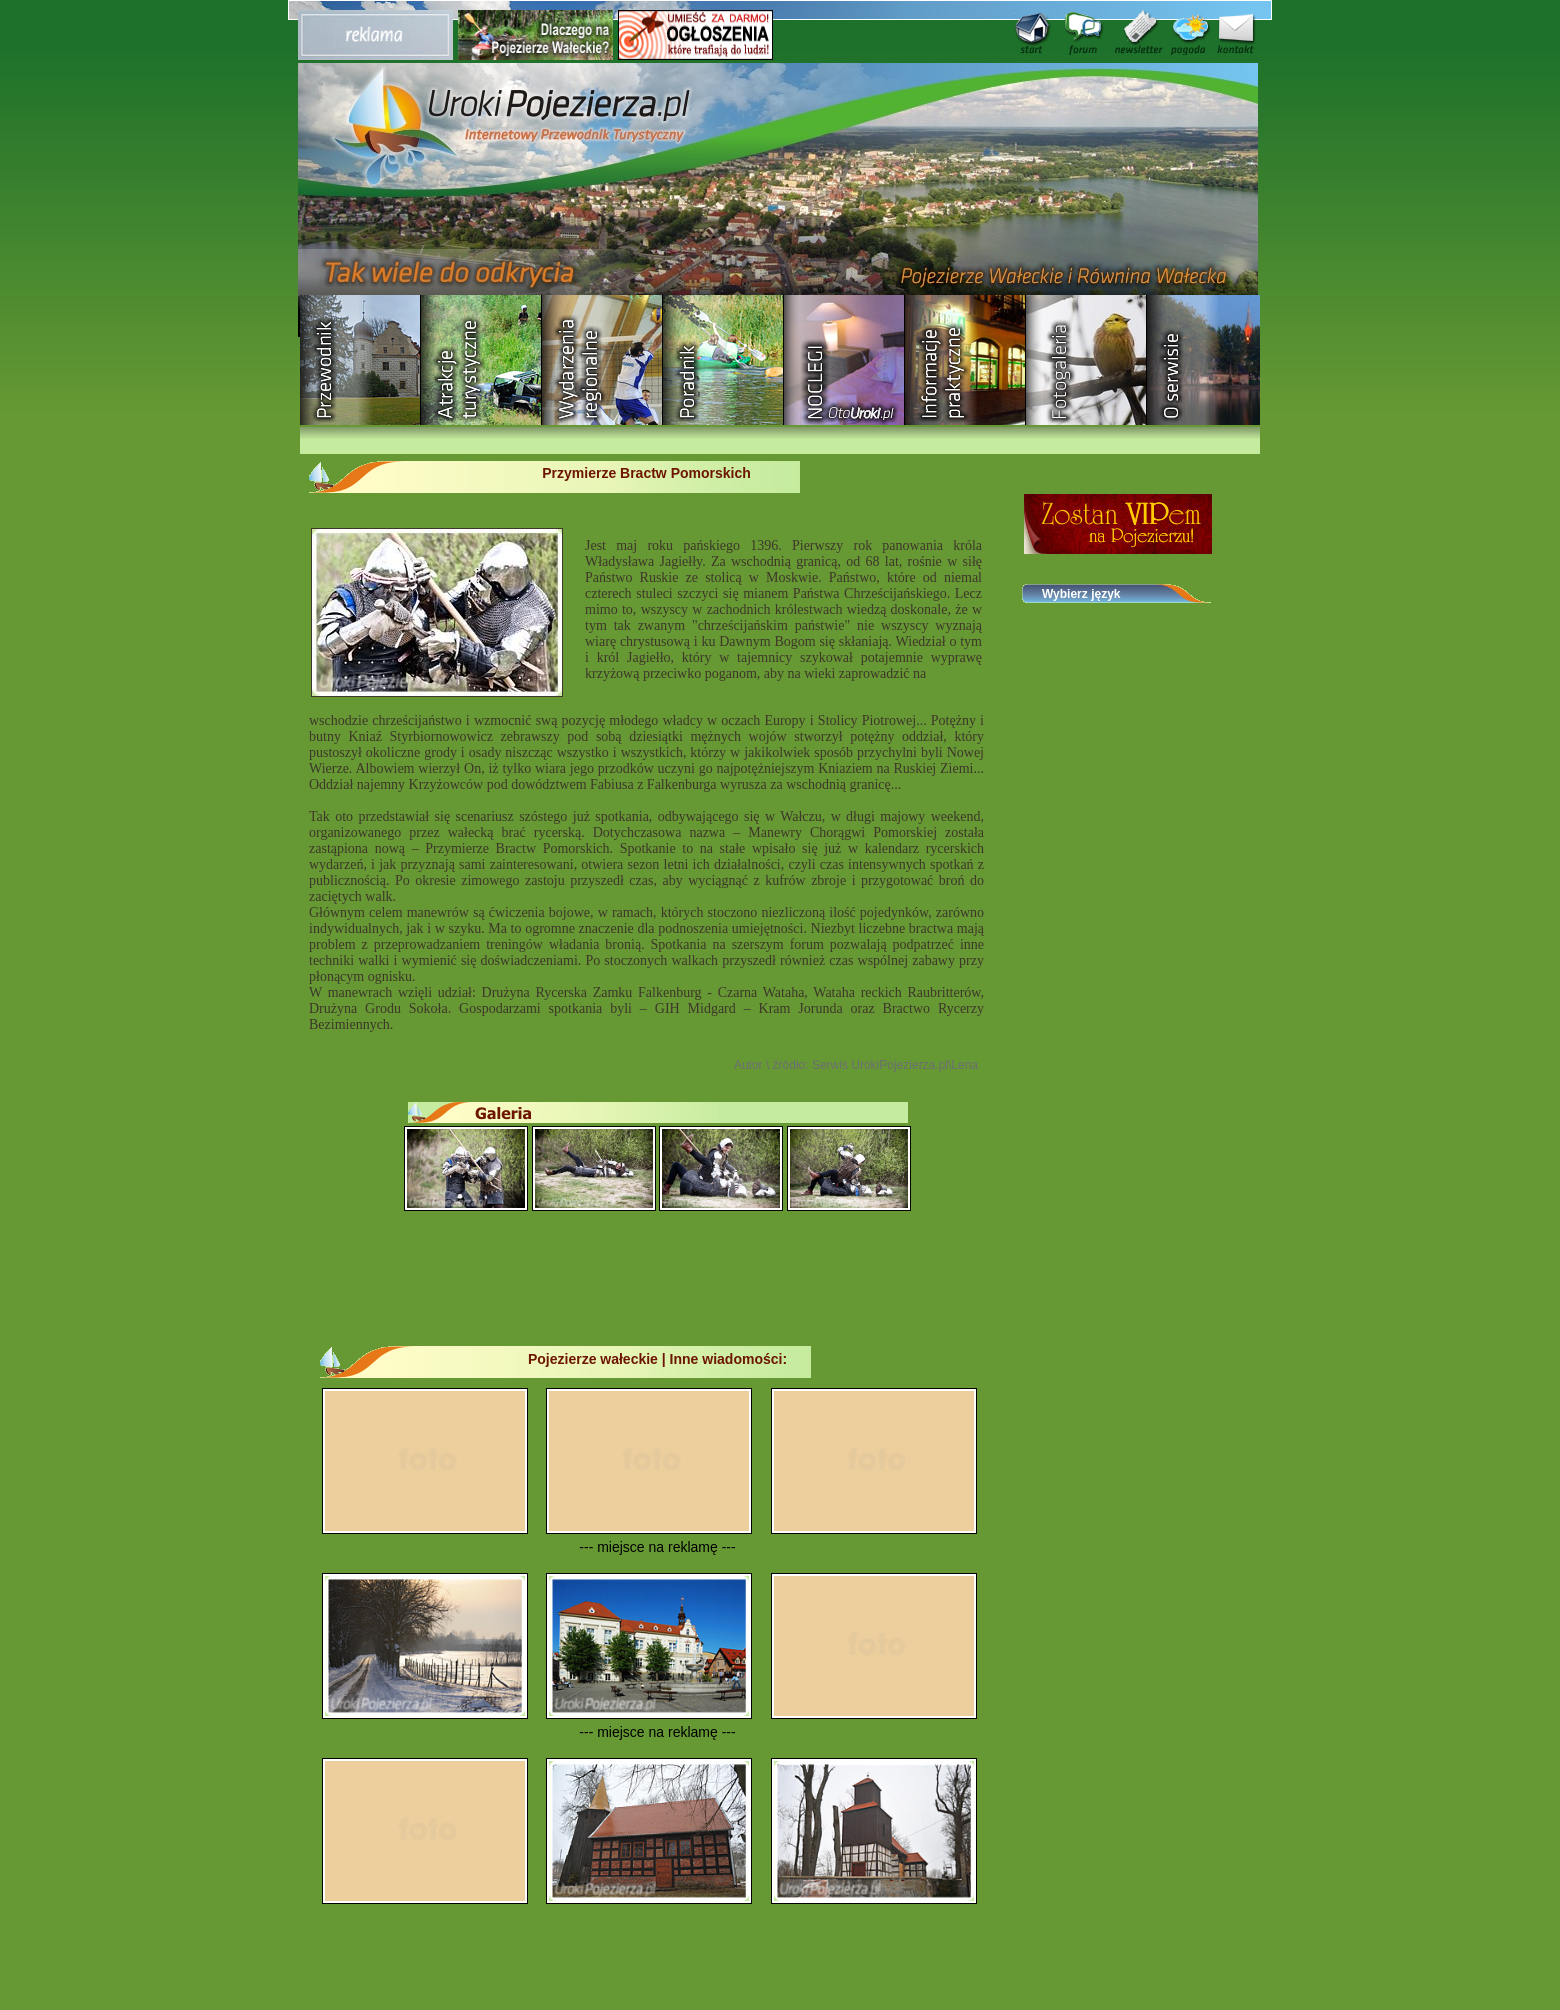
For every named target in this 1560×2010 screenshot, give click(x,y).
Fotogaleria (1086, 360)
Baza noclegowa (844, 360)
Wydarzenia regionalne (602, 360)
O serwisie (1207, 360)
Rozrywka (481, 360)
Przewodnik (360, 360)
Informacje (965, 360)
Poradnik (723, 360)
